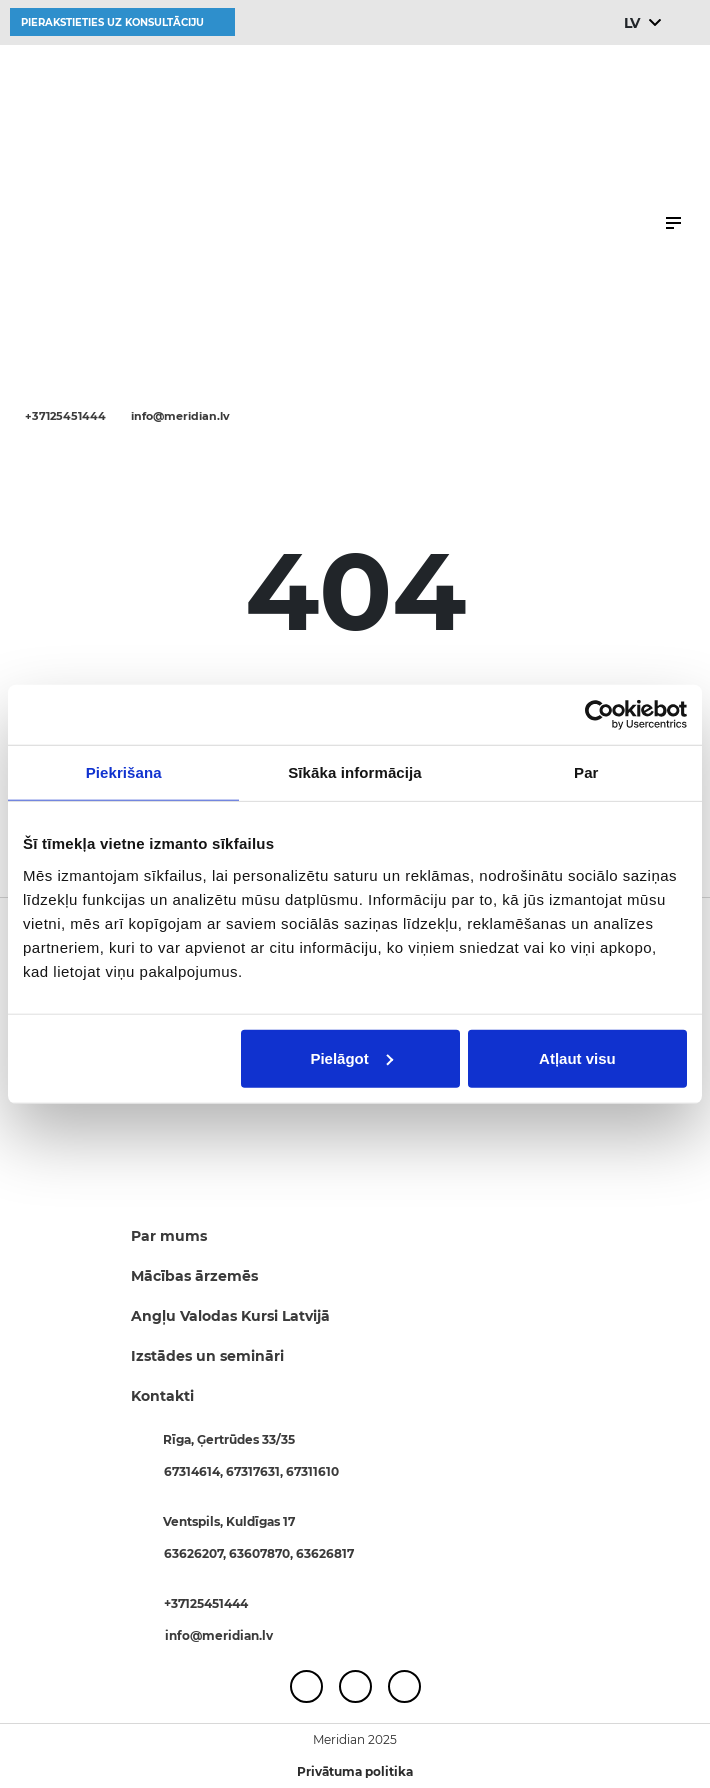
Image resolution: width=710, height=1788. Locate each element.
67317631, (256, 1471)
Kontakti (162, 1396)
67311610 (312, 1471)
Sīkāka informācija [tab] (355, 772)
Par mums (169, 1236)
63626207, (196, 1553)
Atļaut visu (577, 1057)
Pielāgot (351, 1057)
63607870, (262, 1553)
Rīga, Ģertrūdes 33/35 (229, 1439)
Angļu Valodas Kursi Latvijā (230, 1316)
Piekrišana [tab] (124, 772)
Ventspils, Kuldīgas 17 (229, 1521)
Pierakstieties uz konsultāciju (112, 22)
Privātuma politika (355, 1771)
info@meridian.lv (180, 416)
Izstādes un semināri (207, 1356)
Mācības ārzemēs (194, 1276)
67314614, (195, 1471)
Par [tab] (586, 772)
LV (631, 23)
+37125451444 (65, 416)
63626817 (325, 1553)
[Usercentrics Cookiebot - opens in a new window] (599, 715)
